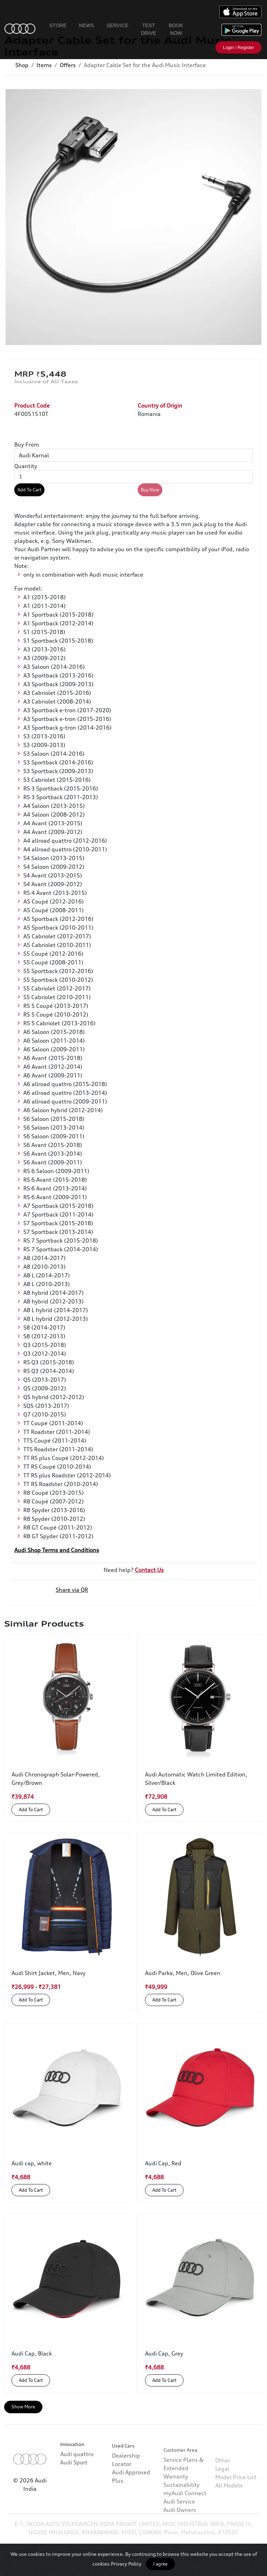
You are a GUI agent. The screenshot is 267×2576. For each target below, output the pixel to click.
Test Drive (148, 29)
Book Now (176, 29)
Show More (23, 2406)
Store (57, 25)
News (86, 25)
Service (118, 25)
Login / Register (238, 47)
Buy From (26, 444)
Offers (68, 65)
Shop (22, 65)
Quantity (25, 466)
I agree (160, 2564)
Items (44, 65)
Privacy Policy (126, 2564)
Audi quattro (77, 2473)
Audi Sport (74, 2481)
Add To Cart (29, 489)
